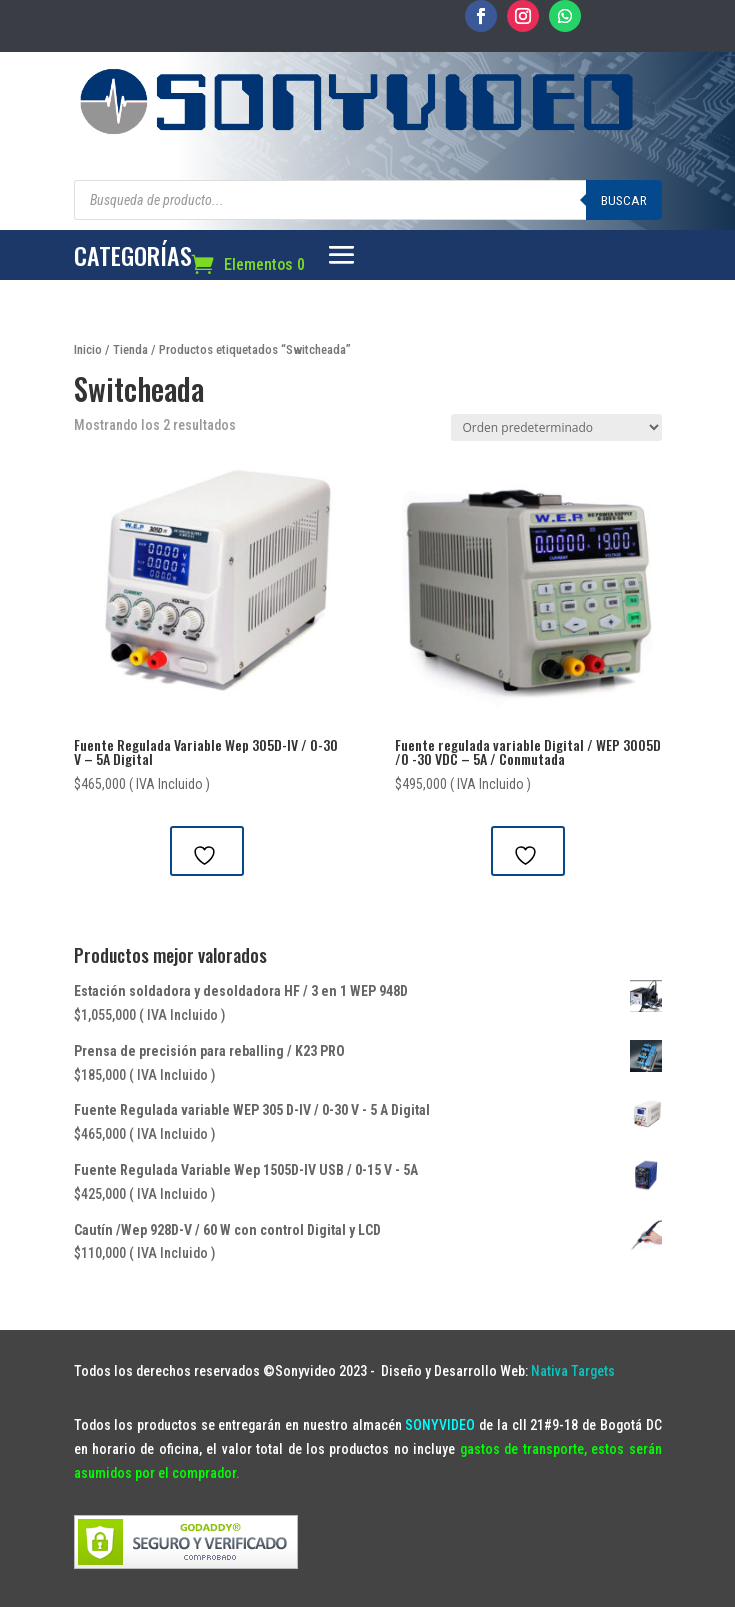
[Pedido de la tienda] (556, 427)
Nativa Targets (573, 1371)
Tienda (130, 349)
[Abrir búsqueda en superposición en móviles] (368, 200)
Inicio (88, 349)
